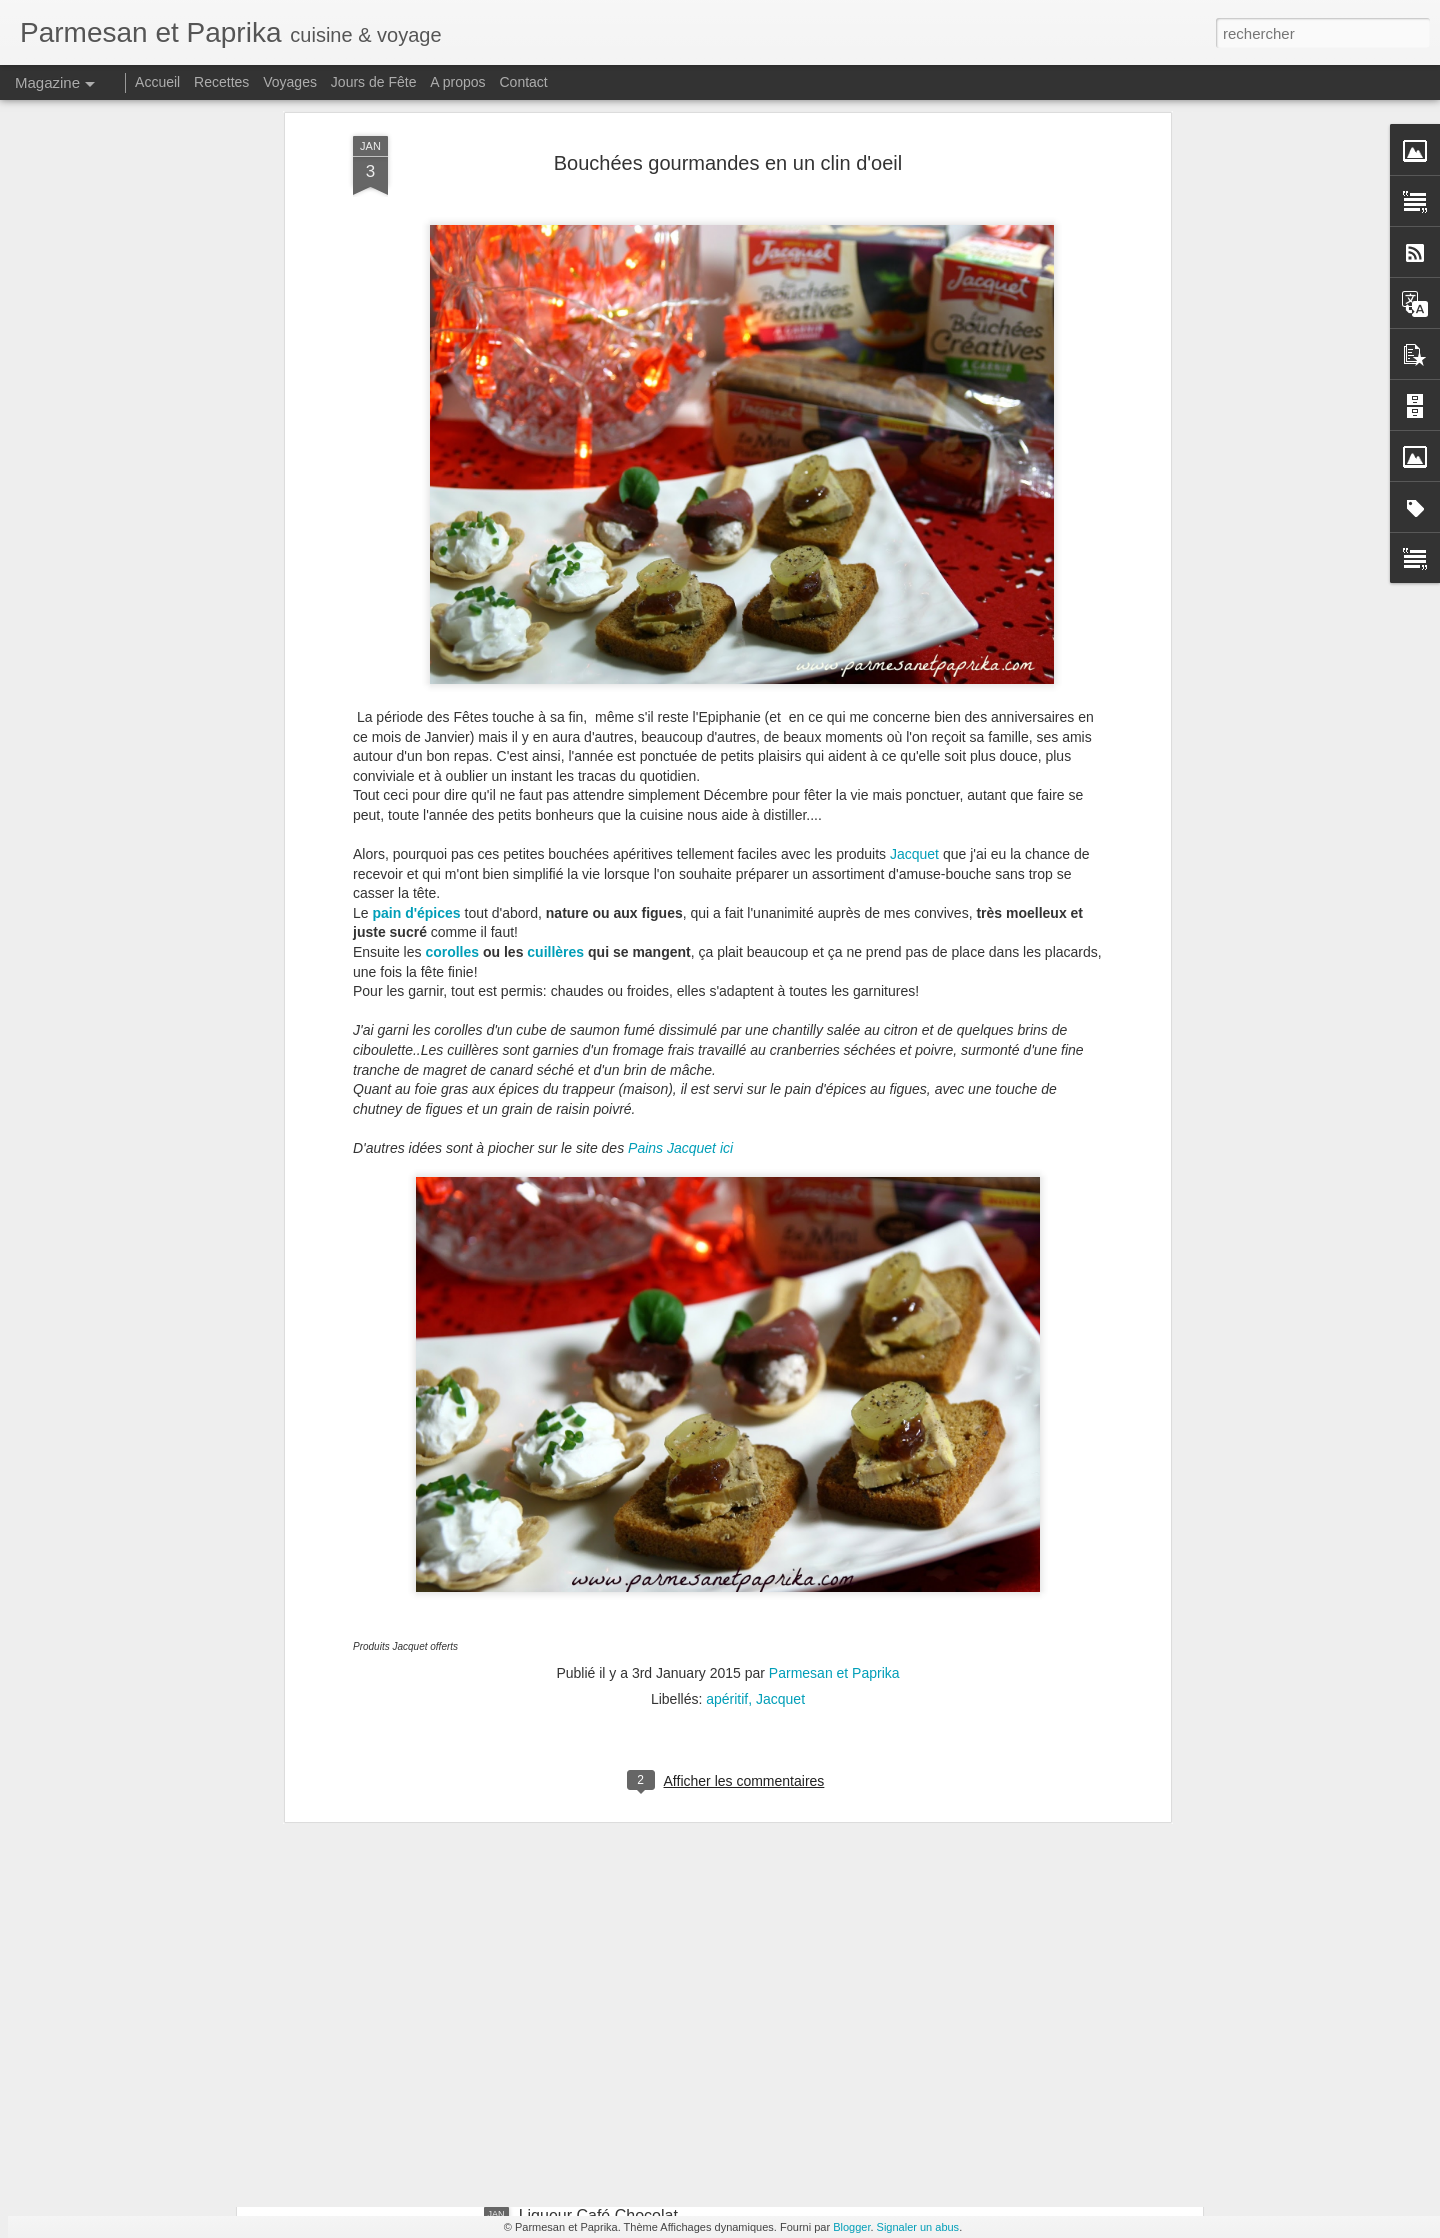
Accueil (157, 82)
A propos (457, 82)
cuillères (555, 569)
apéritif (727, 1316)
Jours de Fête (374, 82)
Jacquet (914, 471)
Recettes (221, 82)
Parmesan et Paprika (834, 1290)
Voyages (290, 82)
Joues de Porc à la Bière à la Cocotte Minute (677, 1988)
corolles (452, 569)
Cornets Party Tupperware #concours (651, 1761)
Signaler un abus (918, 2227)
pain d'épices (416, 530)
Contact (524, 82)
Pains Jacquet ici (680, 765)
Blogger (851, 2227)
